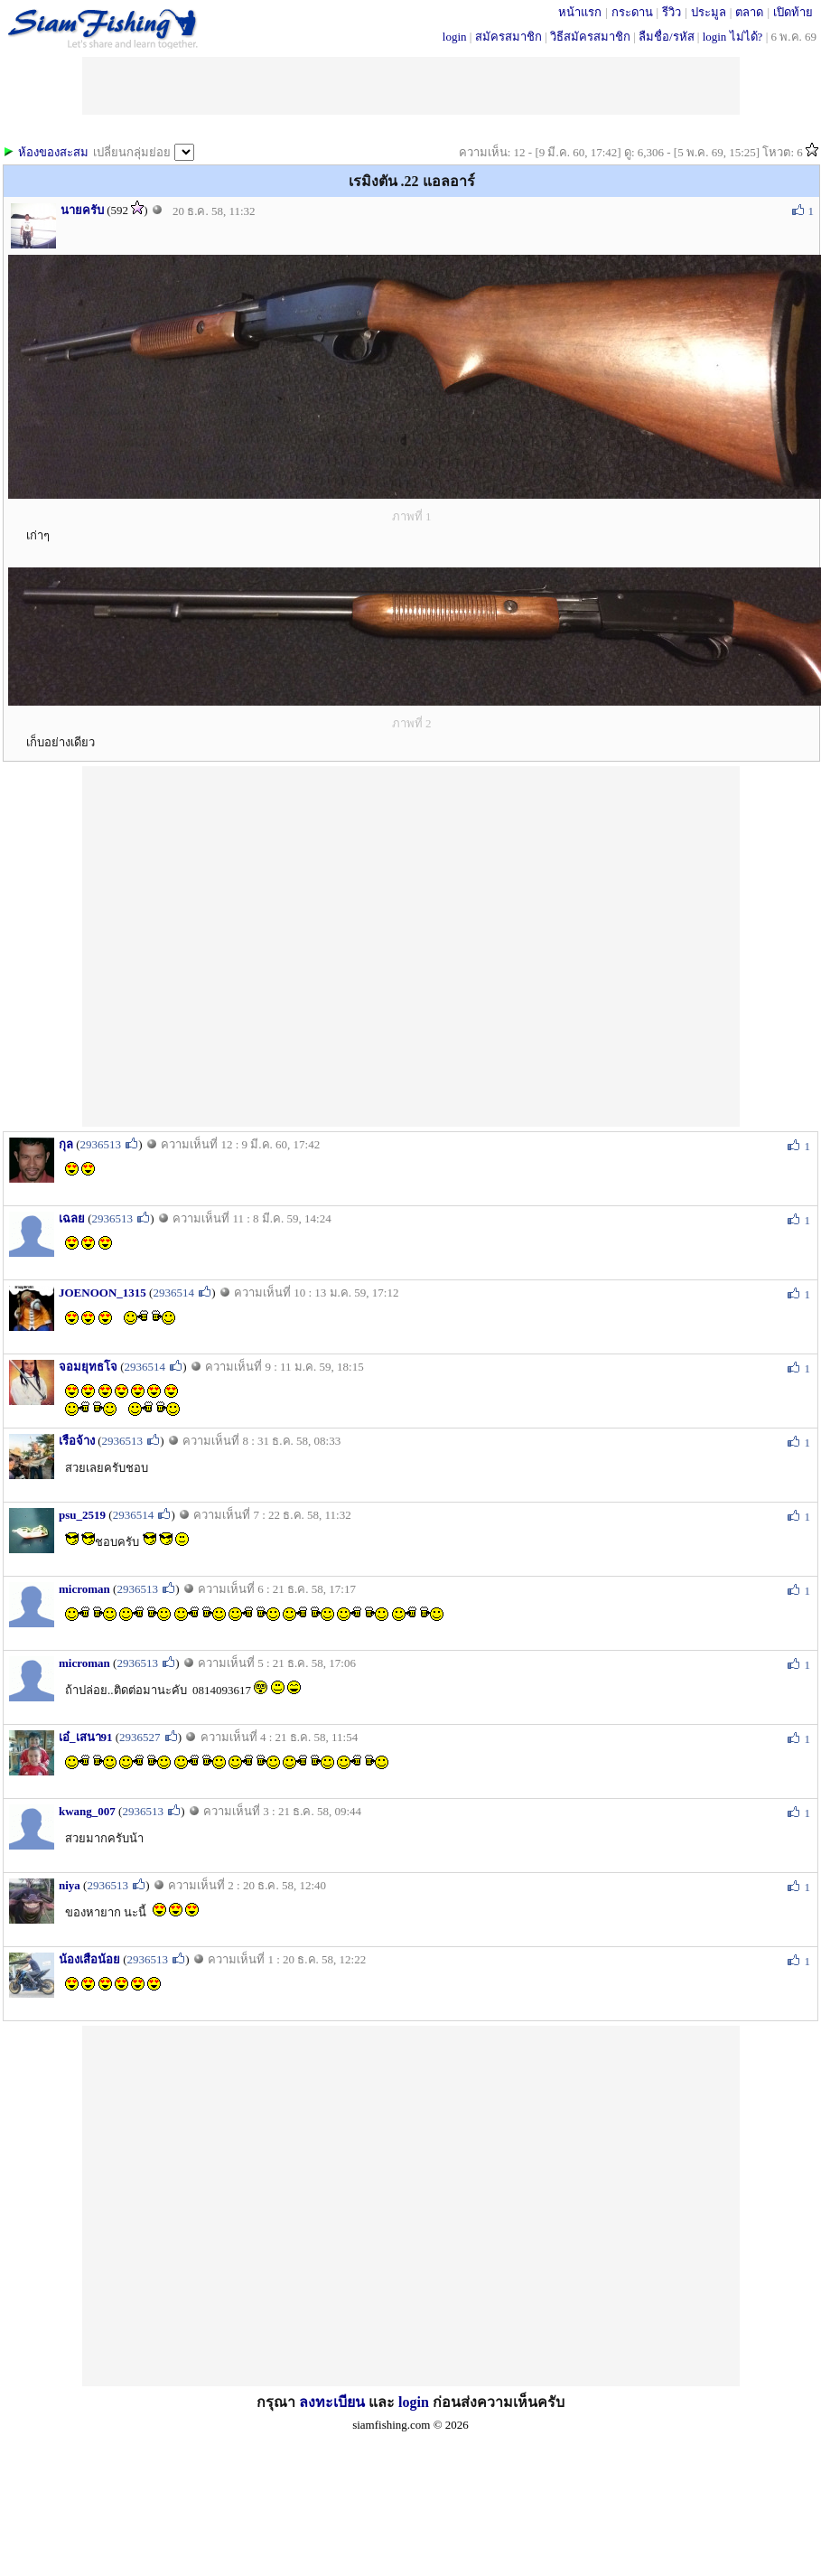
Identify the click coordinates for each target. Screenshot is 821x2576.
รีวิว (671, 12)
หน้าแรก (580, 12)
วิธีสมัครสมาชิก (590, 36)
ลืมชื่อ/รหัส (667, 36)
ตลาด (749, 12)
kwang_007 (87, 1811)
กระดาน (632, 12)
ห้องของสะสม (53, 152)
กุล (66, 1144)
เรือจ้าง (77, 1440)
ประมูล (708, 12)
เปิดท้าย (793, 12)
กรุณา (278, 2402)
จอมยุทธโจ (88, 1366)
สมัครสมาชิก (508, 36)
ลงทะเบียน (332, 2402)
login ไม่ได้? (733, 36)
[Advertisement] (257, 944)
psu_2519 (82, 1515)
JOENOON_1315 (102, 1292)
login (455, 36)
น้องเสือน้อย (89, 1959)
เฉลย (72, 1218)
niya (69, 1885)
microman (84, 1589)
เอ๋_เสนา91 (86, 1737)
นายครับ (82, 210)
